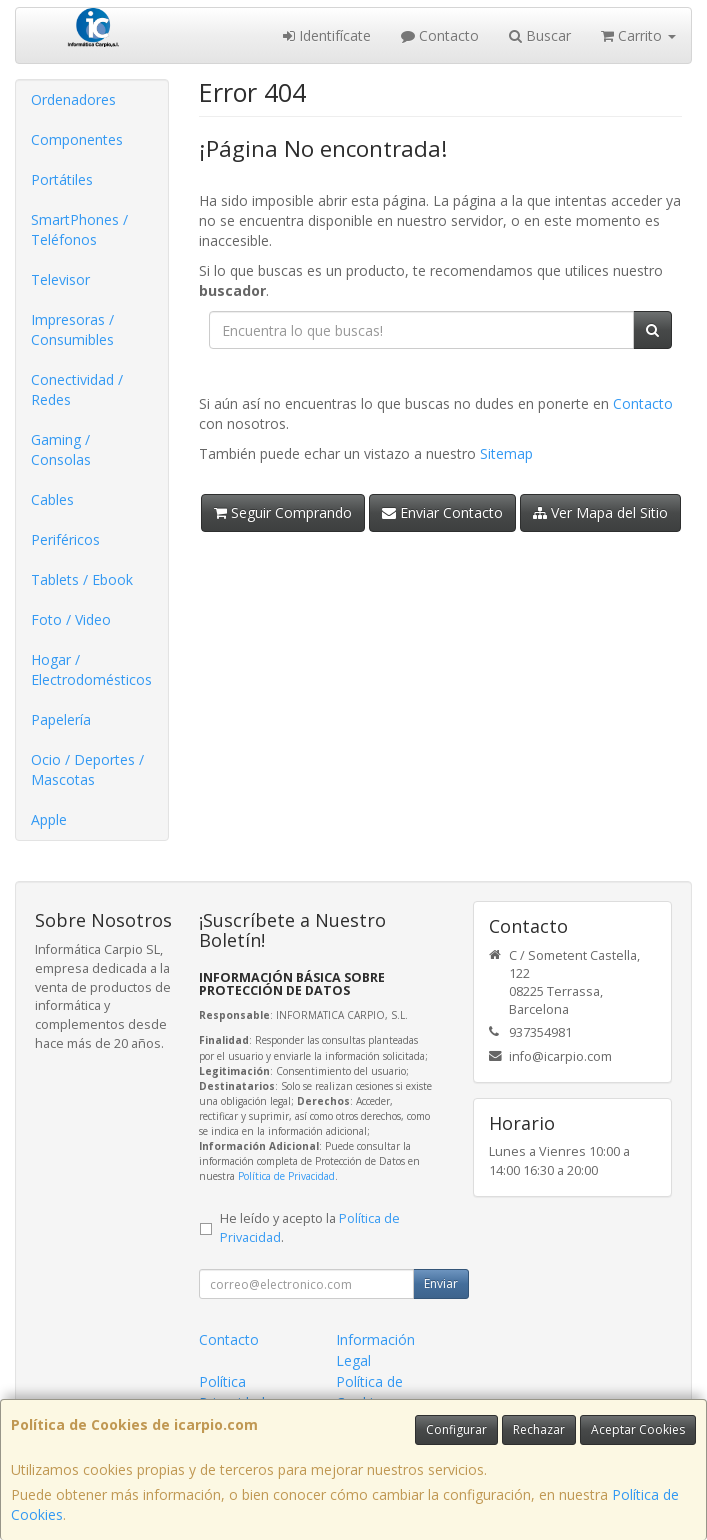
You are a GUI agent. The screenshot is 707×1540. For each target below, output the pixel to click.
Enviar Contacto (442, 512)
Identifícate (327, 35)
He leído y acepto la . (310, 1228)
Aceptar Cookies (638, 1429)
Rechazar (539, 1429)
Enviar (441, 1283)
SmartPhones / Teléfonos (79, 229)
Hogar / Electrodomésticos (91, 669)
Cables (52, 499)
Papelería (61, 719)
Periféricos (65, 539)
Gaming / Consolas (61, 449)
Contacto (440, 35)
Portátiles (62, 179)
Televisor (60, 279)
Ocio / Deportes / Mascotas (87, 769)
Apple (49, 819)
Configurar (456, 1429)
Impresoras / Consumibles (72, 329)
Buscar (540, 35)
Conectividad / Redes (77, 389)
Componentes (77, 139)
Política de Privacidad (286, 1176)
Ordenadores (73, 99)
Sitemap (506, 453)
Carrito (638, 35)
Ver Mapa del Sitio (600, 512)
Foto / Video (71, 619)
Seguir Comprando (283, 512)
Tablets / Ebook (82, 579)
